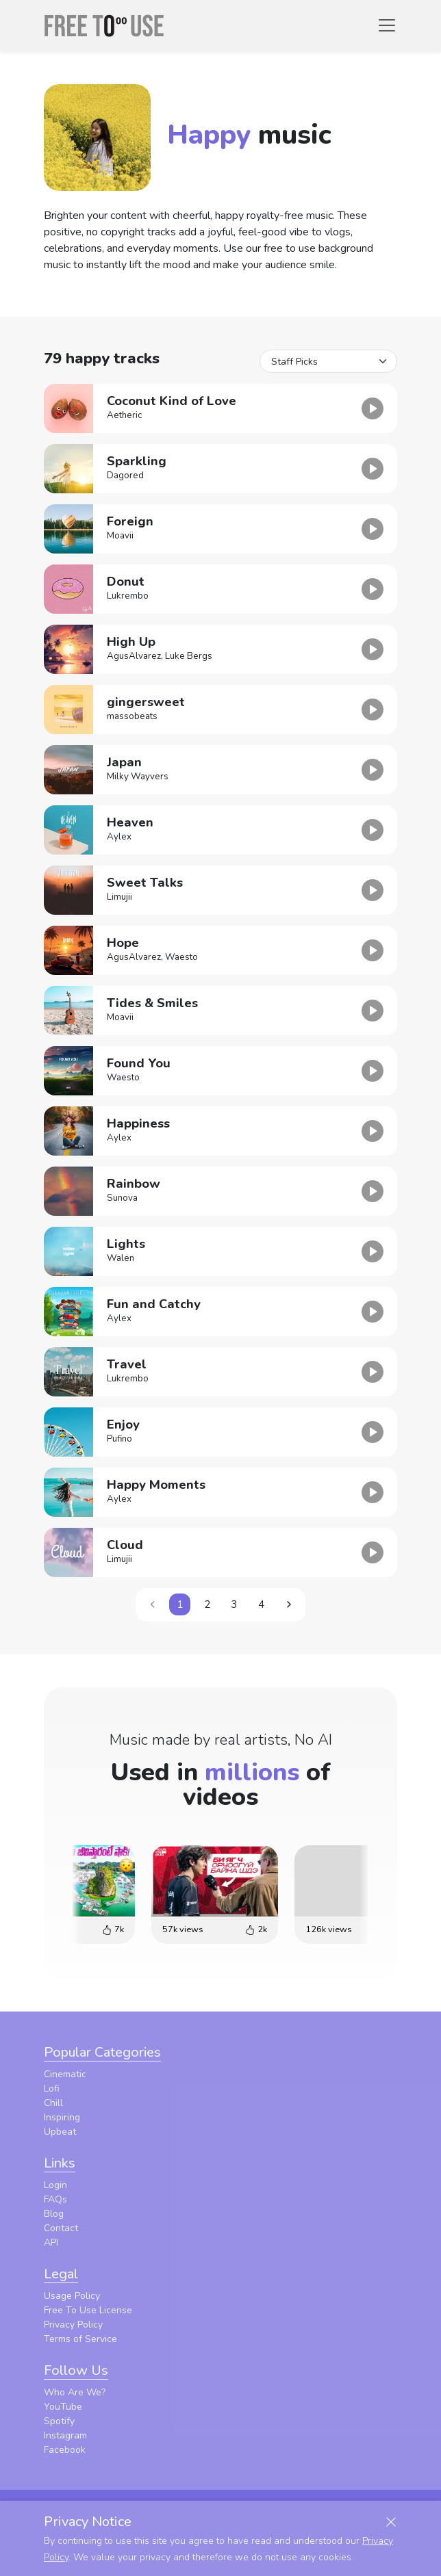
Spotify (59, 2421)
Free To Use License (88, 2310)
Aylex (119, 837)
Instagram (65, 2435)
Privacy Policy (73, 2324)
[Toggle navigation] (387, 25)
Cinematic (65, 2074)
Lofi (52, 2088)
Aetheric (124, 415)
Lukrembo (128, 596)
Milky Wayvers (137, 776)
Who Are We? (74, 2392)
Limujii (119, 897)
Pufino (119, 1439)
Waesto (181, 957)
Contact (61, 2228)
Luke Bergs (188, 656)
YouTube (63, 2406)
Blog (54, 2213)
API (51, 2242)
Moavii (120, 536)
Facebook (65, 2449)
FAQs (55, 2199)
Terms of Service (80, 2338)
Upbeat (60, 2131)
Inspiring (62, 2117)
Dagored (125, 475)
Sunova (122, 1198)
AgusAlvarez (134, 656)
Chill (53, 2102)
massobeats (132, 716)
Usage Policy (72, 2295)
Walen (120, 1258)
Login (55, 2184)
